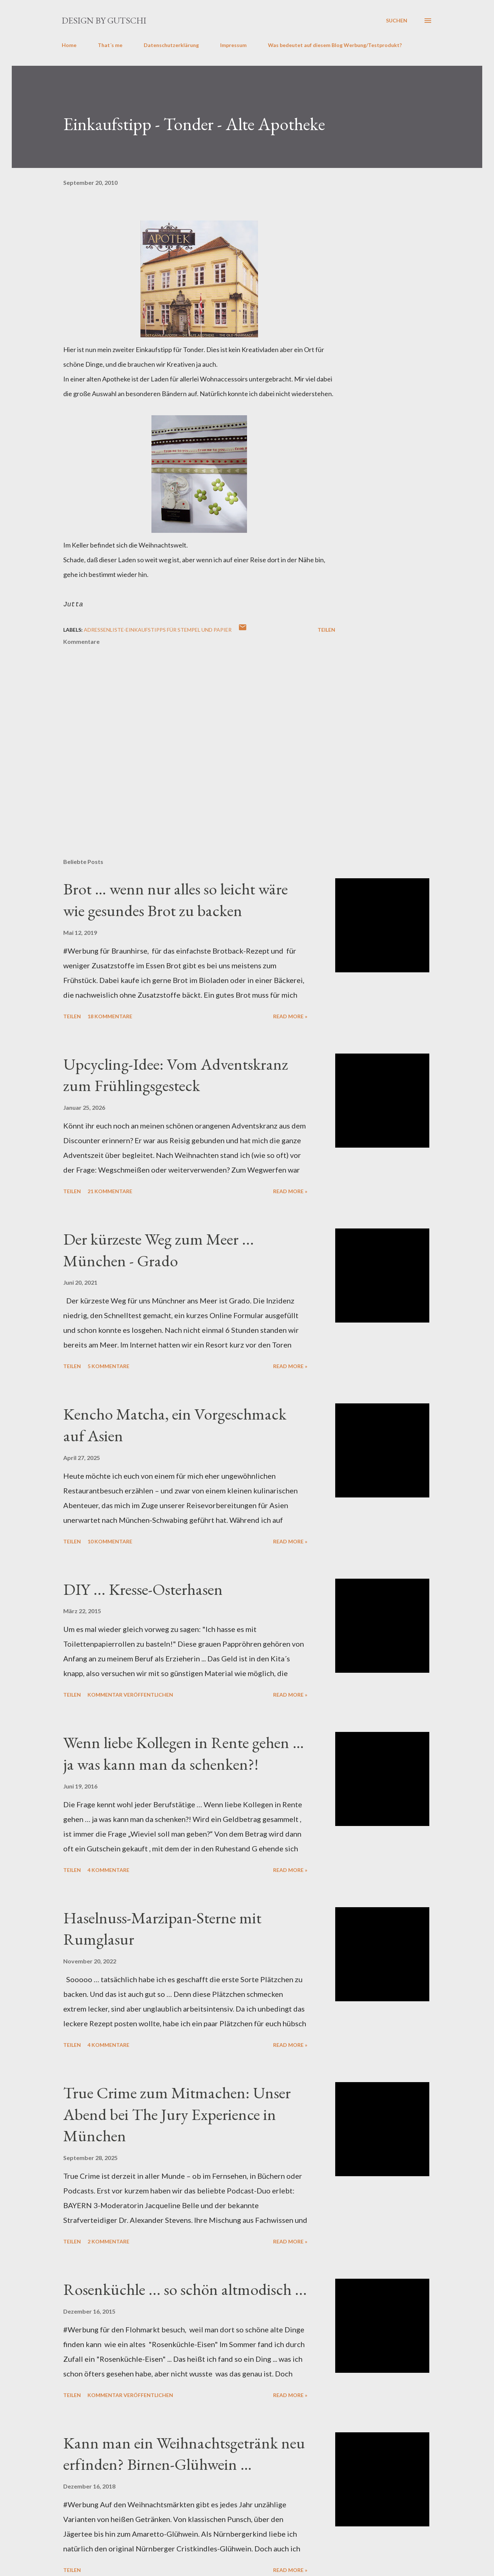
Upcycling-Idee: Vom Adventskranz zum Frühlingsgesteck (175, 1075)
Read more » (290, 1016)
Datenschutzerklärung (171, 45)
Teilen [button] (326, 630)
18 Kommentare (109, 1016)
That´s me (110, 45)
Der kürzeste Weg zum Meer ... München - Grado (158, 1249)
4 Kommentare (108, 1870)
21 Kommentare (109, 1191)
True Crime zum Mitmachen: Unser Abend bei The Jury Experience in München (177, 2114)
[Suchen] (396, 20)
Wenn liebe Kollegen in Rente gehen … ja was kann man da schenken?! (183, 1753)
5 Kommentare (108, 1366)
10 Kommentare (109, 1541)
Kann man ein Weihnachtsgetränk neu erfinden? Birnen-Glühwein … (184, 2453)
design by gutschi (104, 20)
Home (69, 45)
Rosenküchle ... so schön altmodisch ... (185, 2289)
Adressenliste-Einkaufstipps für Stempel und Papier (158, 630)
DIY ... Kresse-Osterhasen (143, 1589)
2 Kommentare (108, 2241)
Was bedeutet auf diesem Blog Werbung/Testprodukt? (335, 45)
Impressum (233, 45)
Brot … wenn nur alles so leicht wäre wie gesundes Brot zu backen (175, 899)
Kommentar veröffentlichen (130, 1694)
